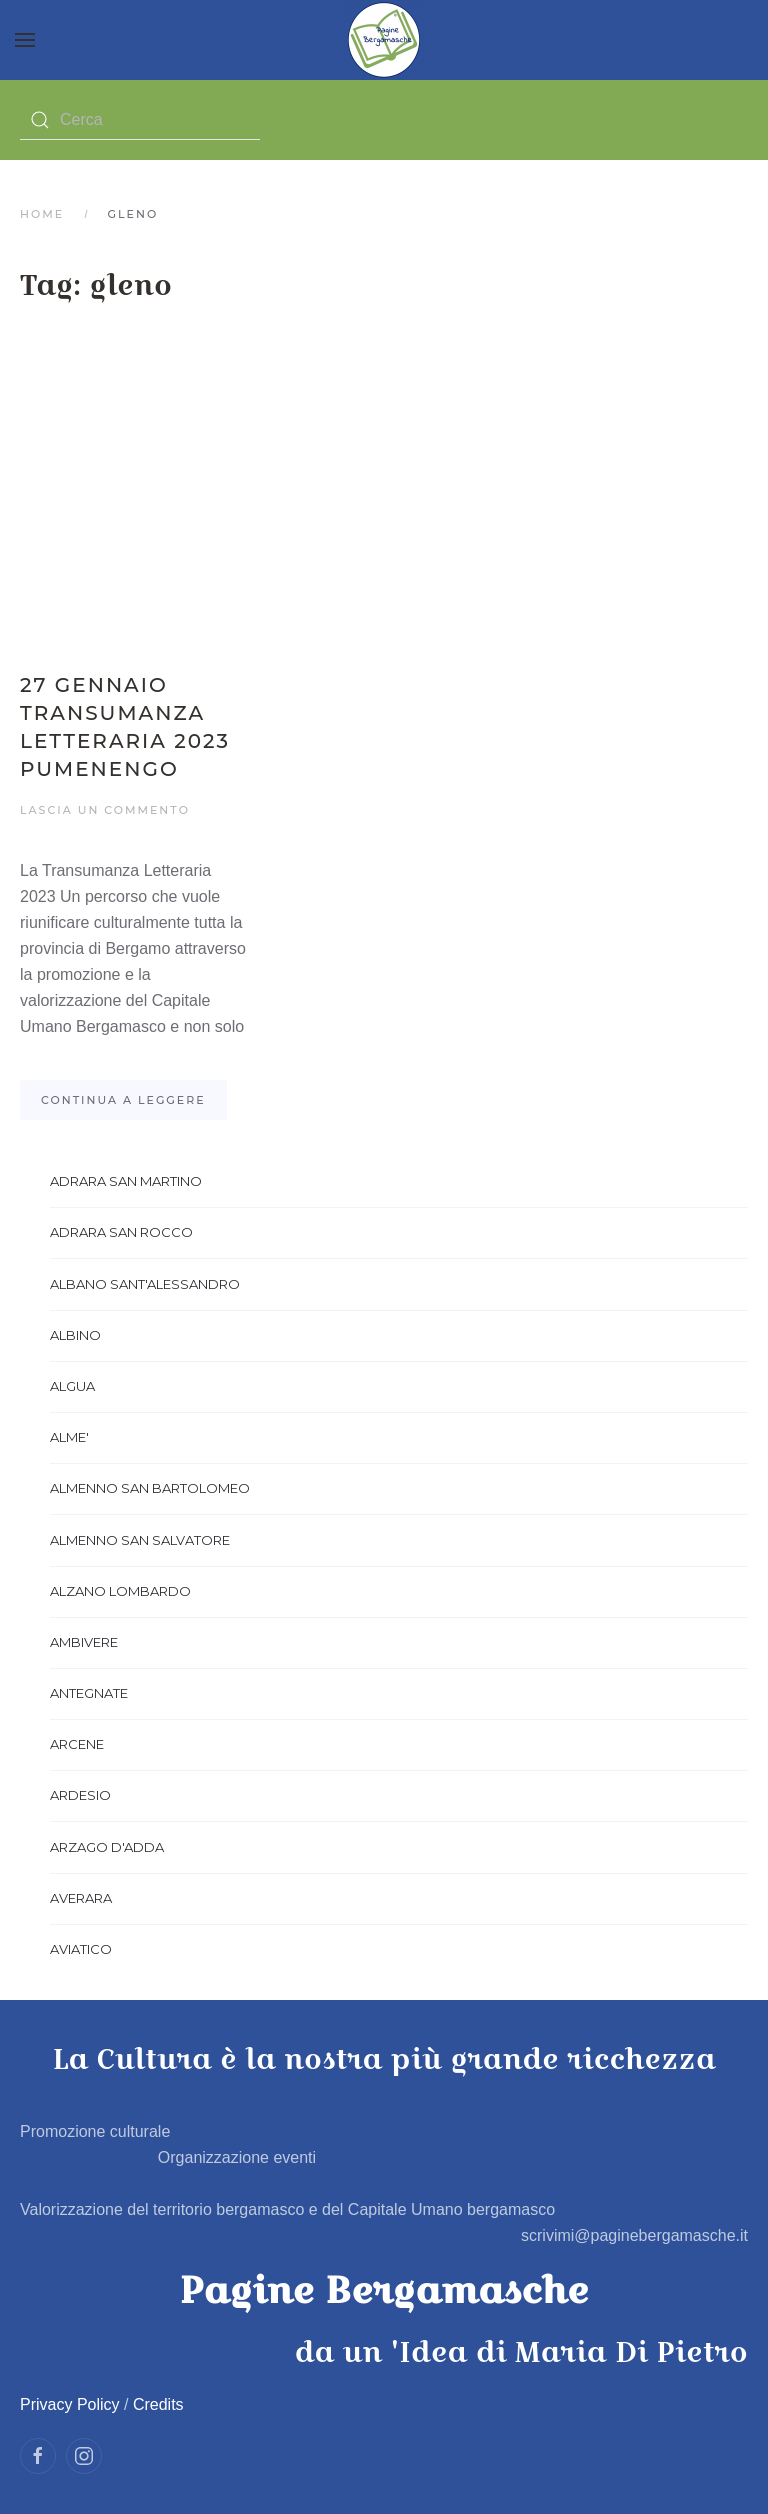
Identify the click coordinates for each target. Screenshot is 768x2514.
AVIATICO (81, 1949)
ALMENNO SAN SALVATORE (140, 1540)
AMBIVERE (84, 1642)
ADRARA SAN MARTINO (126, 1181)
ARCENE (77, 1744)
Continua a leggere (123, 1100)
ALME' (69, 1437)
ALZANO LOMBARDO (120, 1591)
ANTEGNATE (89, 1693)
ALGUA (72, 1386)
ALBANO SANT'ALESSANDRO (145, 1284)
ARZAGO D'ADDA (107, 1847)
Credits (158, 2404)
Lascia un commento (105, 810)
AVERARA (81, 1898)
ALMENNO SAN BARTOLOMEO (150, 1488)
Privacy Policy (70, 2404)
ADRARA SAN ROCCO (121, 1232)
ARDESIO (80, 1795)
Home (42, 214)
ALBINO (75, 1335)
